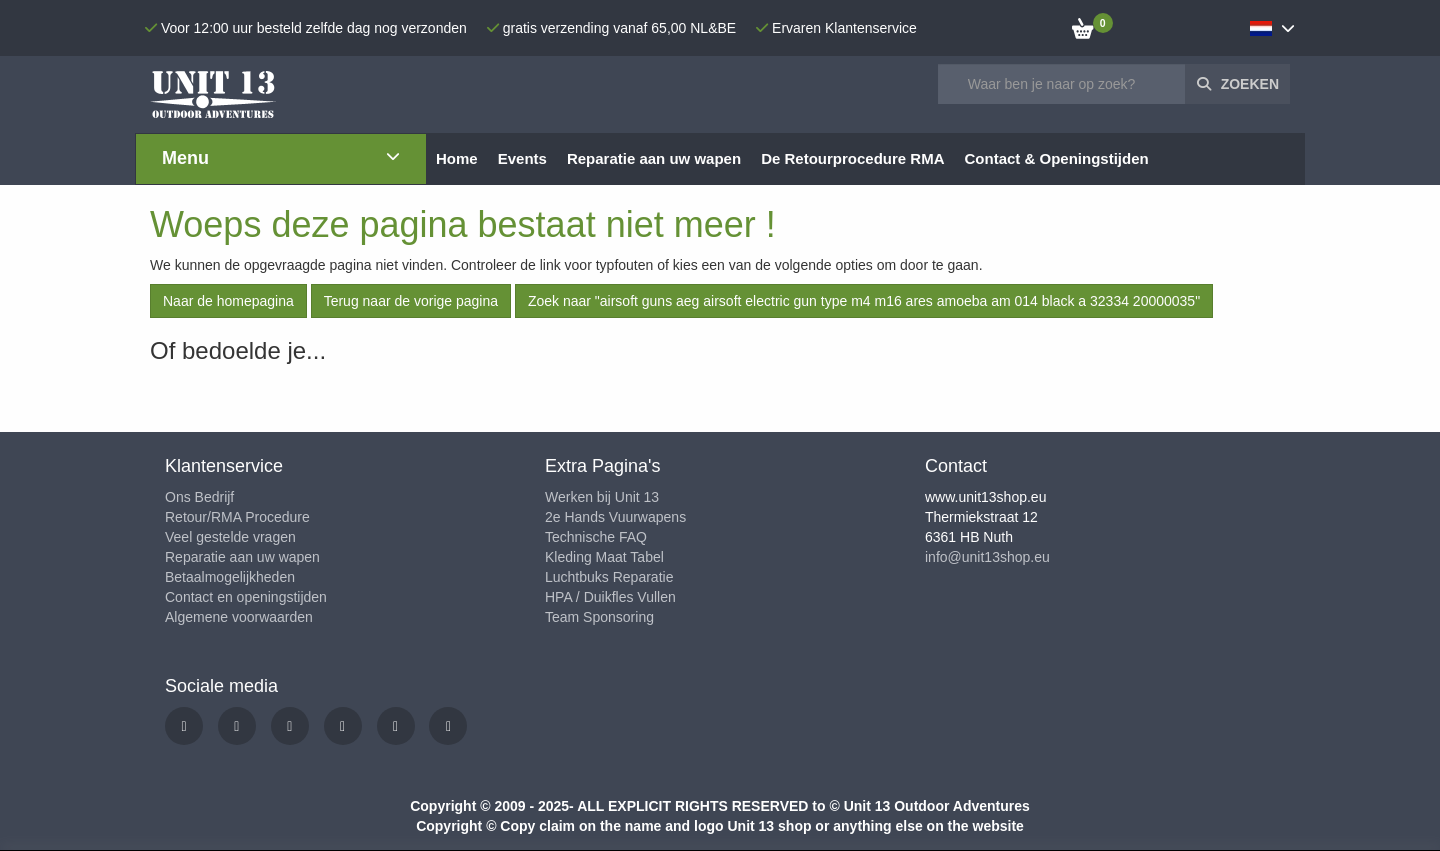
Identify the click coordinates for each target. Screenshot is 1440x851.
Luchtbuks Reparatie (609, 577)
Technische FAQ (596, 537)
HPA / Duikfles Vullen (610, 597)
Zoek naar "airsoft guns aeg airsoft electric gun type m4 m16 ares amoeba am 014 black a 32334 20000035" (864, 301)
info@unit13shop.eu (987, 557)
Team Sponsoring (599, 617)
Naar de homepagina (228, 301)
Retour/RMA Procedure (237, 517)
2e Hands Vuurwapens (615, 517)
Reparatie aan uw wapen (242, 557)
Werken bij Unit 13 (602, 497)
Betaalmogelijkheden (230, 577)
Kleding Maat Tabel (604, 557)
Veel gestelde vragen (230, 537)
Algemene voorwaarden (239, 617)
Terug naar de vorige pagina (411, 301)
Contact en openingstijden (246, 597)
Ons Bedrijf (199, 497)
